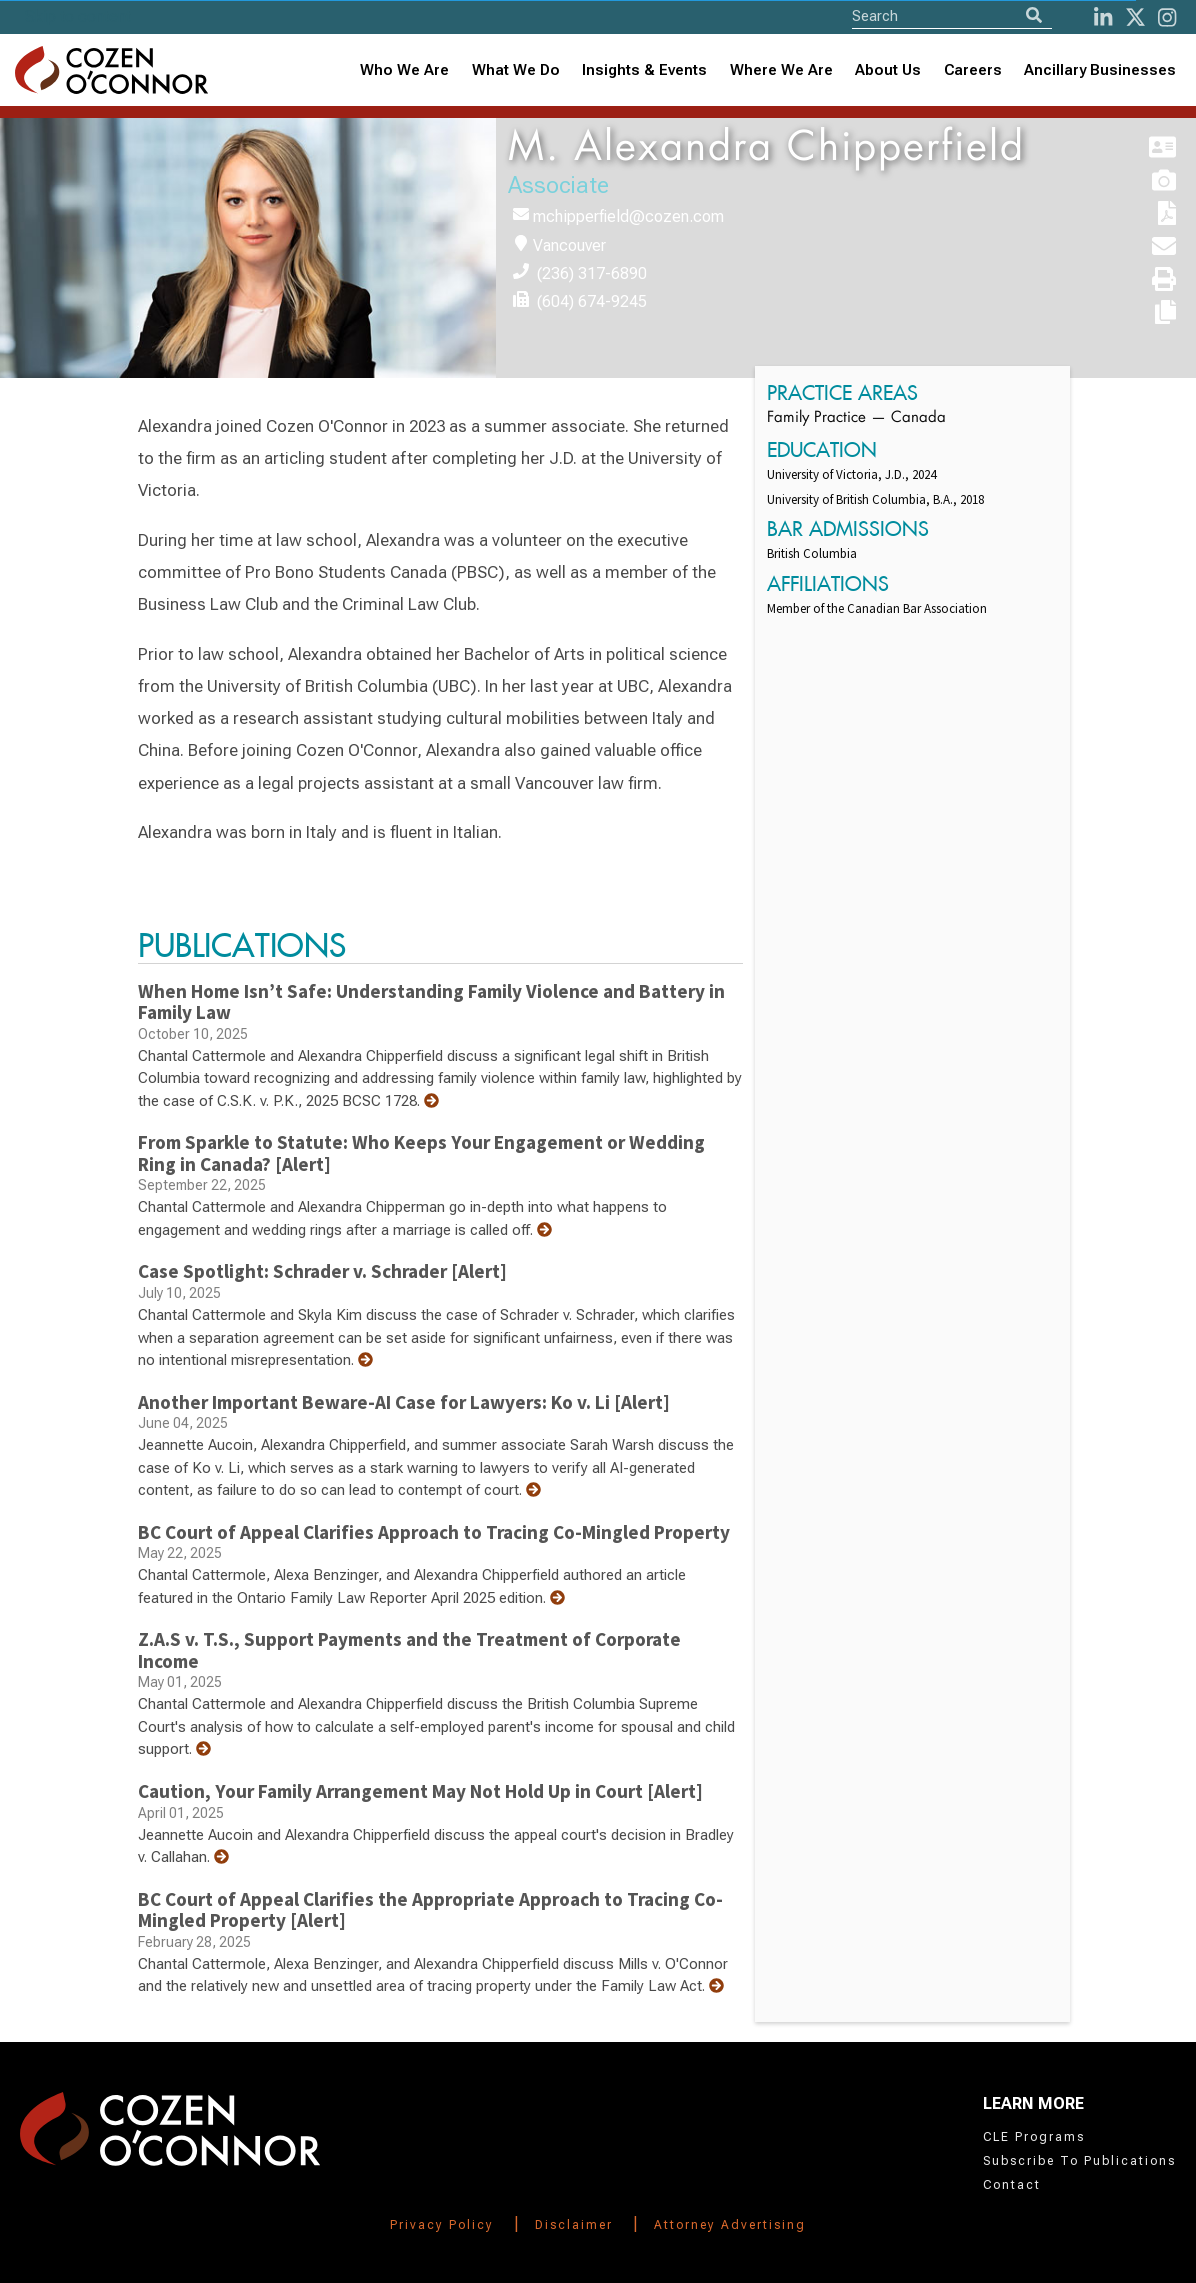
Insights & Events (644, 70)
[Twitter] (1135, 17)
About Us (888, 70)
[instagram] (1167, 17)
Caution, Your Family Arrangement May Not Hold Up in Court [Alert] (420, 1791)
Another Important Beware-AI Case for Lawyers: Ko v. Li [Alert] (404, 1402)
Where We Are (781, 70)
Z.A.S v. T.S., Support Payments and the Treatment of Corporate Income (409, 1650)
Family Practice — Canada (856, 418)
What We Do (516, 70)
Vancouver (569, 245)
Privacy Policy (442, 2225)
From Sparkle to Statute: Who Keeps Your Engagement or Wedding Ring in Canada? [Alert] (421, 1153)
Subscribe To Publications (1079, 2161)
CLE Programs (1034, 2137)
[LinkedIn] (1103, 17)
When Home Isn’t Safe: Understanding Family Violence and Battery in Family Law (431, 1002)
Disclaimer (574, 2225)
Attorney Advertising (730, 2225)
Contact (1012, 2185)
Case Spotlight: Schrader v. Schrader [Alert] (322, 1271)
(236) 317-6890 (592, 273)
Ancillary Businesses (1100, 70)
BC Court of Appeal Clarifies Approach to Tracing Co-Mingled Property (434, 1532)
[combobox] (645, 70)
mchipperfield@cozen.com (628, 216)
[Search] (1034, 15)
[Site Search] (952, 15)
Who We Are (404, 70)
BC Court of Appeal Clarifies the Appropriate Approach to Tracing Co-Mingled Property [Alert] (430, 1910)
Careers (973, 70)
